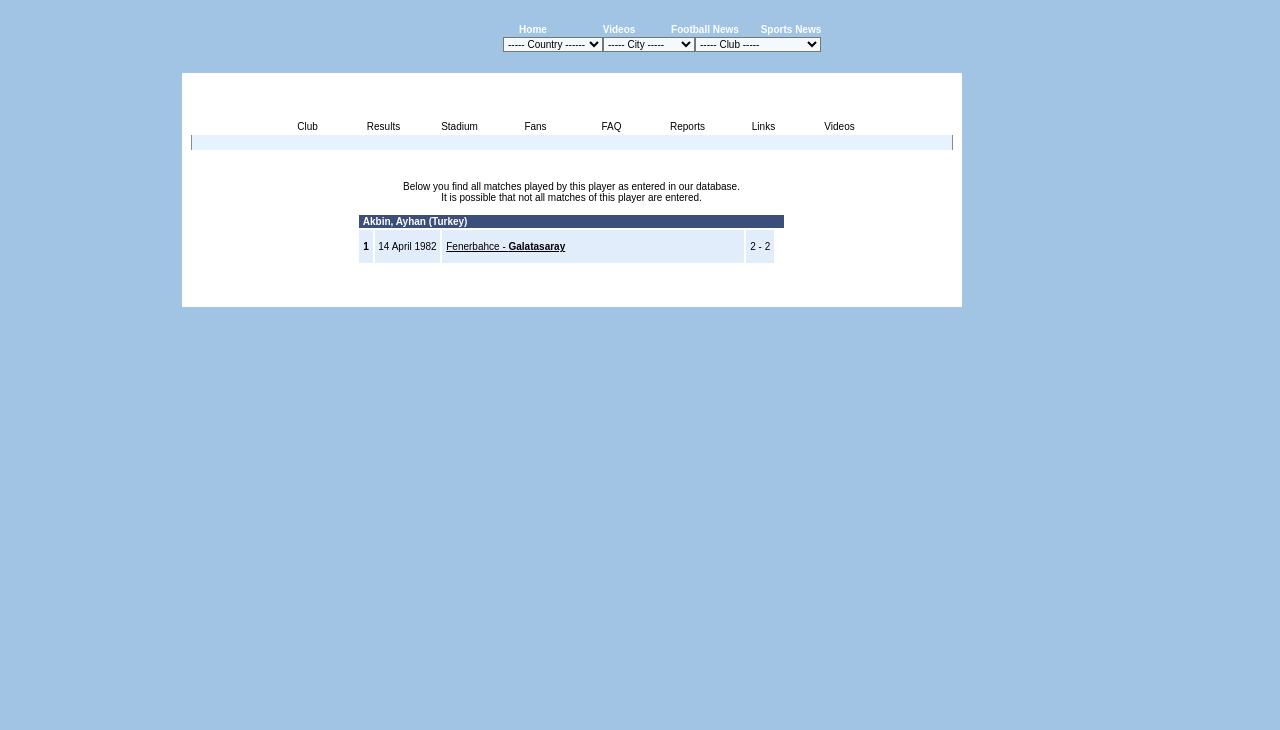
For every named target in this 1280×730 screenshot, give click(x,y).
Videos (619, 29)
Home (533, 29)
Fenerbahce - (505, 246)
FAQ (611, 126)
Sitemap (878, 295)
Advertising (721, 295)
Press (774, 295)
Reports (687, 126)
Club (307, 126)
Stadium (459, 126)
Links (763, 126)
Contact (928, 295)
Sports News (791, 29)
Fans (535, 126)
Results (383, 126)
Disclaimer (823, 295)
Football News (705, 29)
